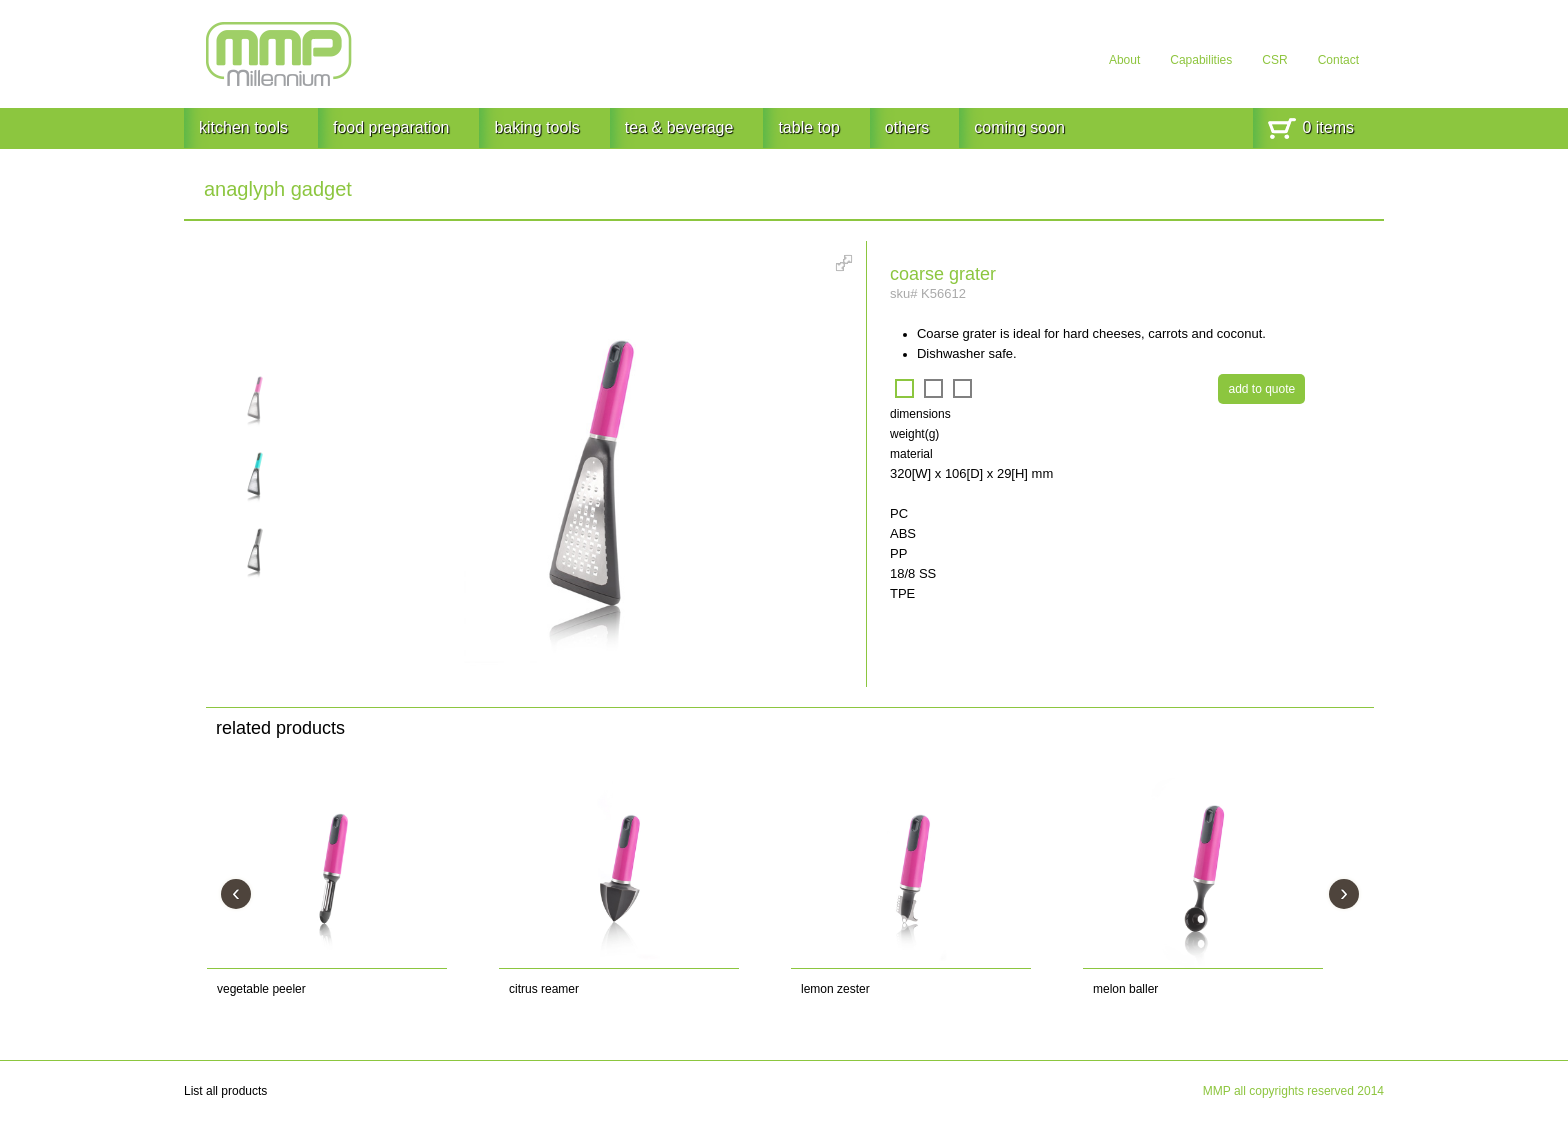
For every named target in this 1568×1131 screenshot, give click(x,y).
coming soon (1019, 127)
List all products (225, 1091)
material (911, 454)
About (1124, 60)
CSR (1274, 60)
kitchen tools (243, 127)
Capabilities (1201, 60)
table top (808, 127)
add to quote (1261, 389)
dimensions (920, 414)
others (907, 127)
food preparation (391, 127)
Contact (1338, 60)
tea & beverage (679, 127)
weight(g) (914, 434)
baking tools (536, 127)
